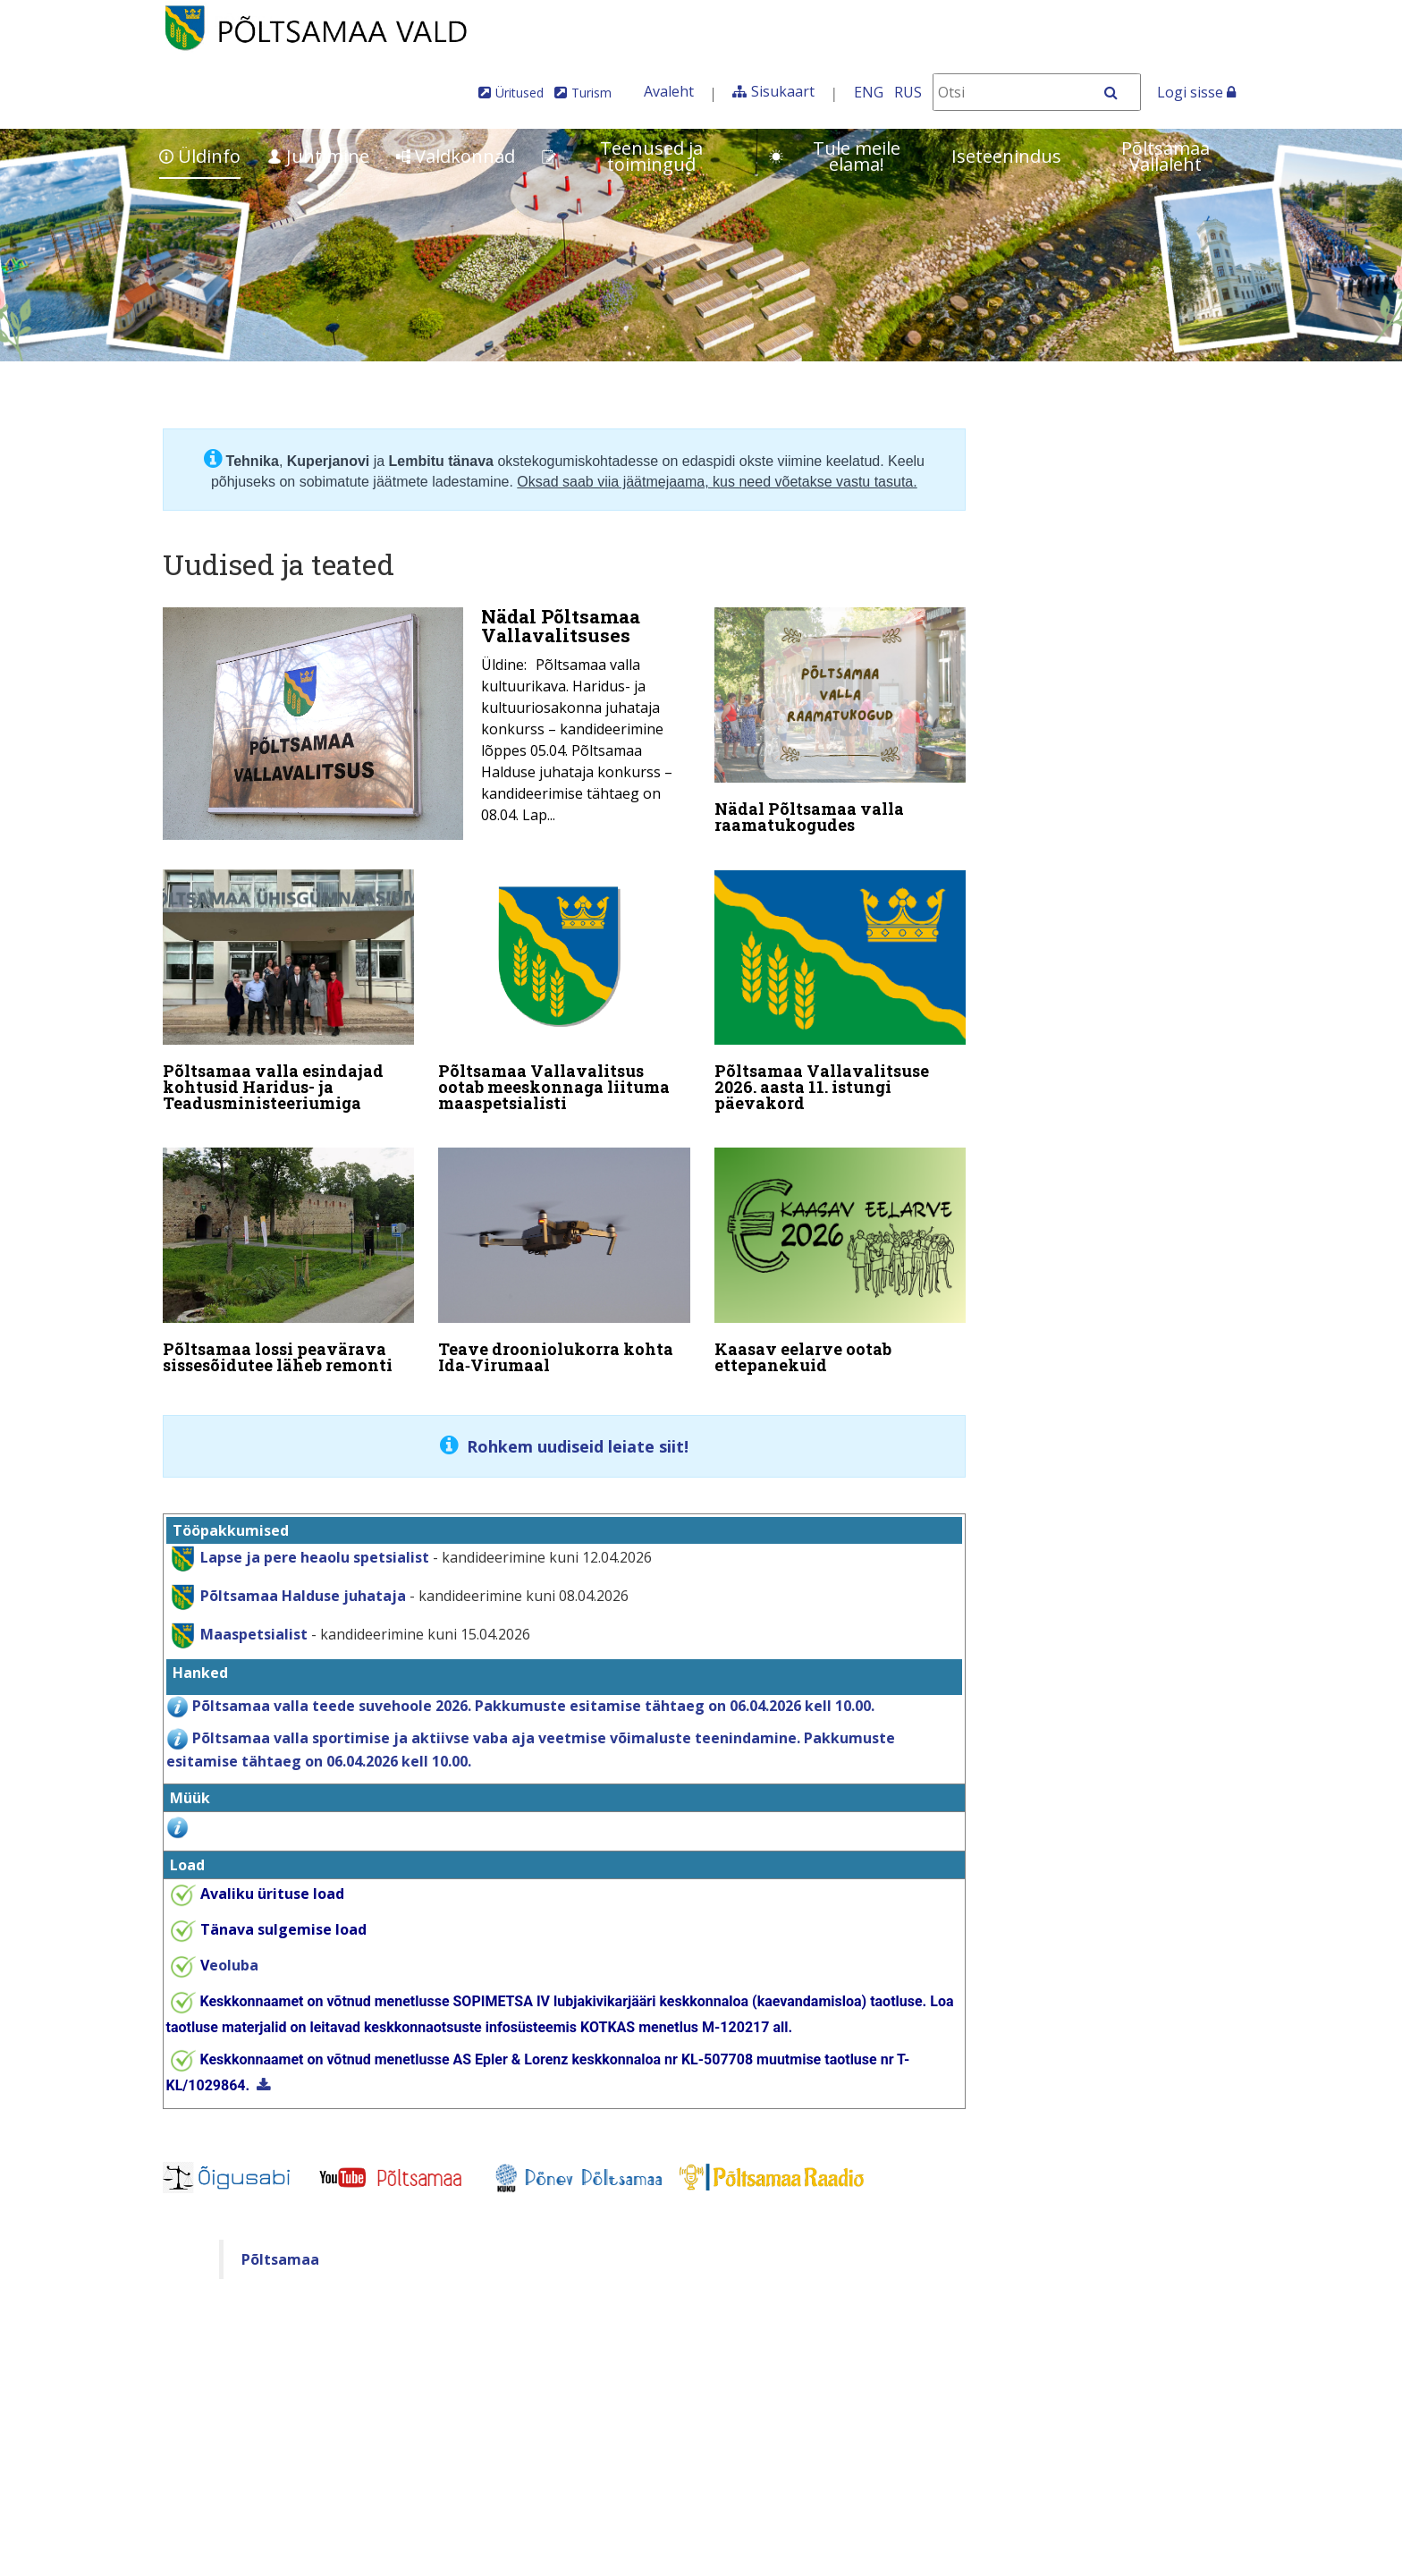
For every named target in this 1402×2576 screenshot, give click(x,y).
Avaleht (669, 91)
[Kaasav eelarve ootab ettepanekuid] (840, 1252)
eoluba (229, 1946)
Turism (591, 92)
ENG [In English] (868, 92)
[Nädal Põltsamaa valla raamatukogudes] (840, 724)
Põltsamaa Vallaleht (1165, 156)
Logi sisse (1196, 92)
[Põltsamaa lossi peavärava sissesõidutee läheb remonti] (289, 1252)
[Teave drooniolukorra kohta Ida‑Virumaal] (564, 1252)
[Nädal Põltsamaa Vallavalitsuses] (426, 723)
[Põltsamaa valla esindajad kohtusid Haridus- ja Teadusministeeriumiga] (289, 988)
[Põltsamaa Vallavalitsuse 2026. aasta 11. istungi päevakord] (840, 988)
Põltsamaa (280, 2240)
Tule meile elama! (834, 156)
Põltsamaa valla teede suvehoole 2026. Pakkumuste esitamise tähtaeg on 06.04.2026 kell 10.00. (533, 1687)
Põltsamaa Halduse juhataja (303, 1577)
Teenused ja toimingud (622, 156)
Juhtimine (318, 156)
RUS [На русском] (908, 92)
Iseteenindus (1006, 156)
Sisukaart (783, 91)
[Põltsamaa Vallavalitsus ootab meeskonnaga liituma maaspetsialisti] (564, 988)
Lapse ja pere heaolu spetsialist (314, 1538)
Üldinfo (200, 156)
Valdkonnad (455, 156)
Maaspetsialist (252, 1615)
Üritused (519, 92)
